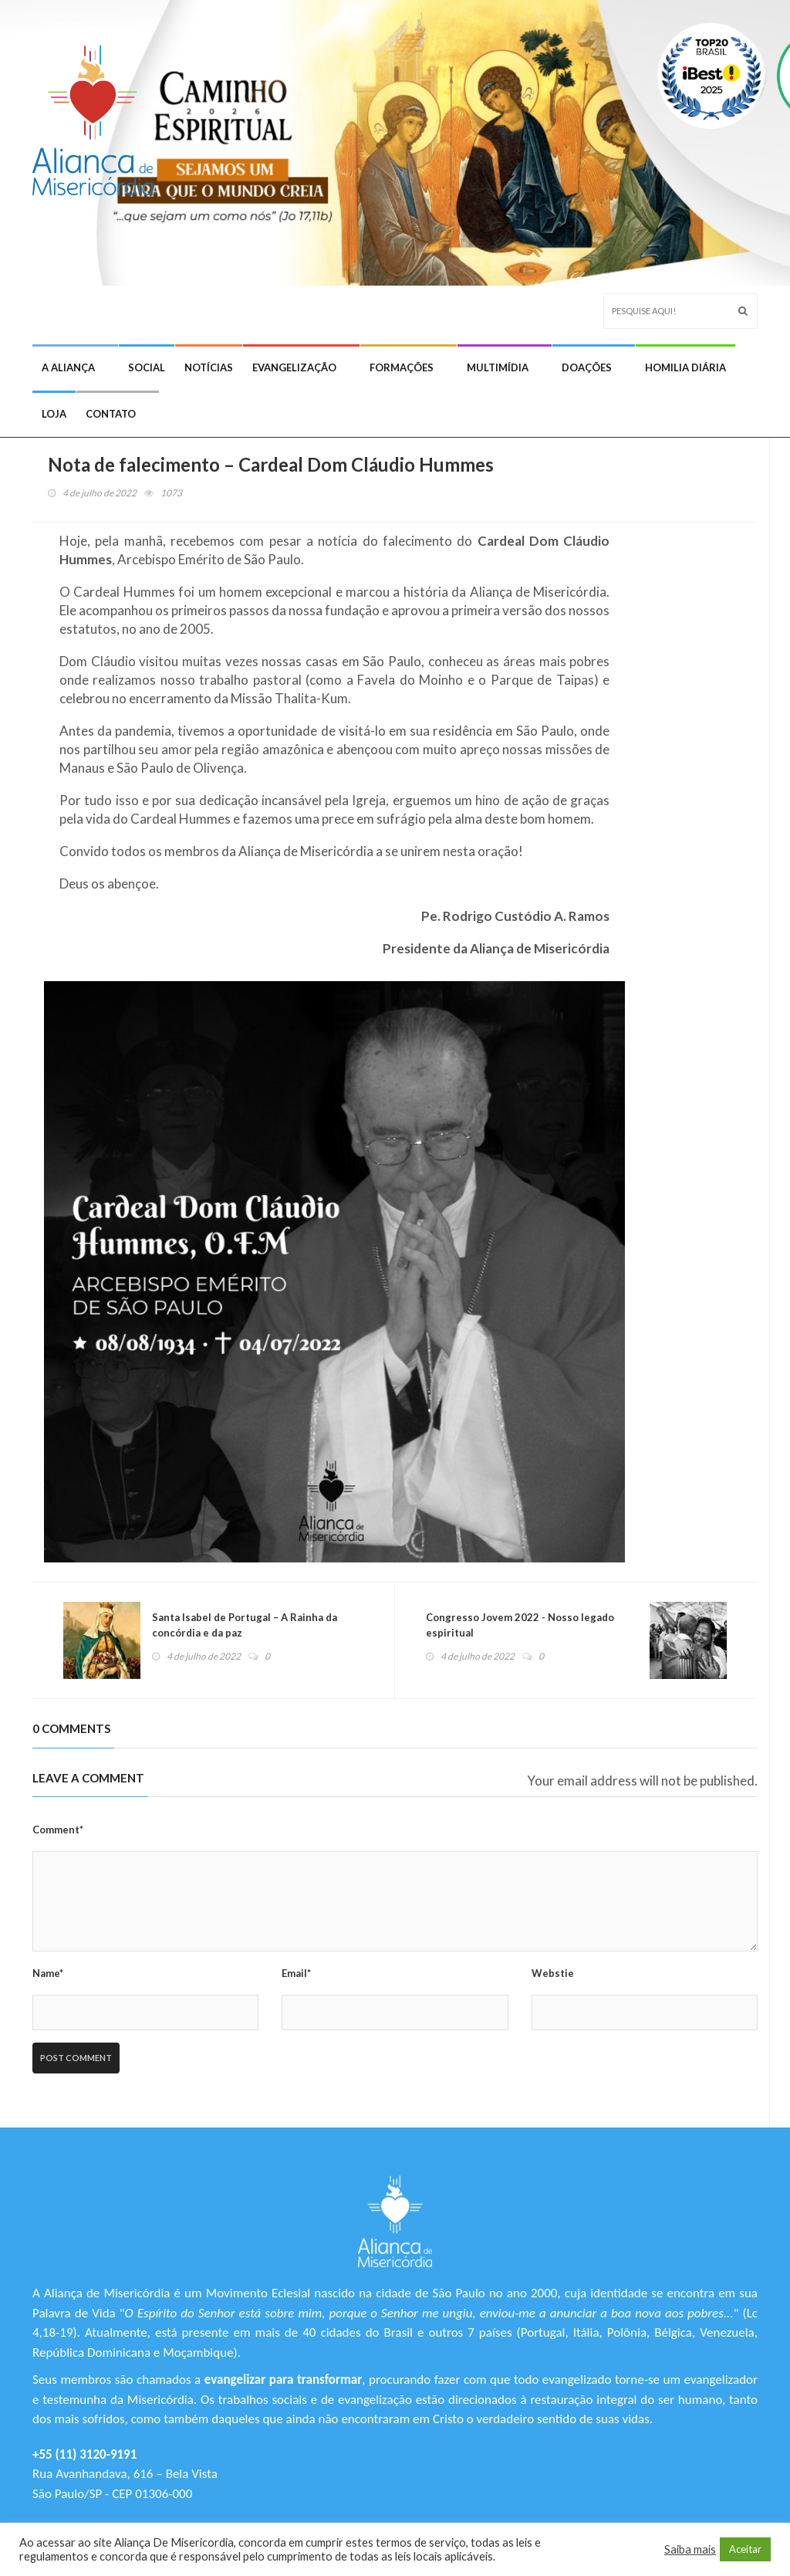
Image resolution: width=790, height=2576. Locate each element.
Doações (587, 367)
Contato (111, 414)
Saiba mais (690, 2549)
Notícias (208, 367)
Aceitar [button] (745, 2549)
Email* (296, 1973)
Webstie (553, 1973)
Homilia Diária (685, 367)
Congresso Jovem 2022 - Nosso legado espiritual (520, 1625)
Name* (47, 1973)
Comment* (57, 1829)
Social (146, 367)
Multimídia (497, 367)
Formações (402, 367)
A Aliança (68, 367)
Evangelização (294, 367)
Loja (54, 414)
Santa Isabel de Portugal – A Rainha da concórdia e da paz (244, 1625)
